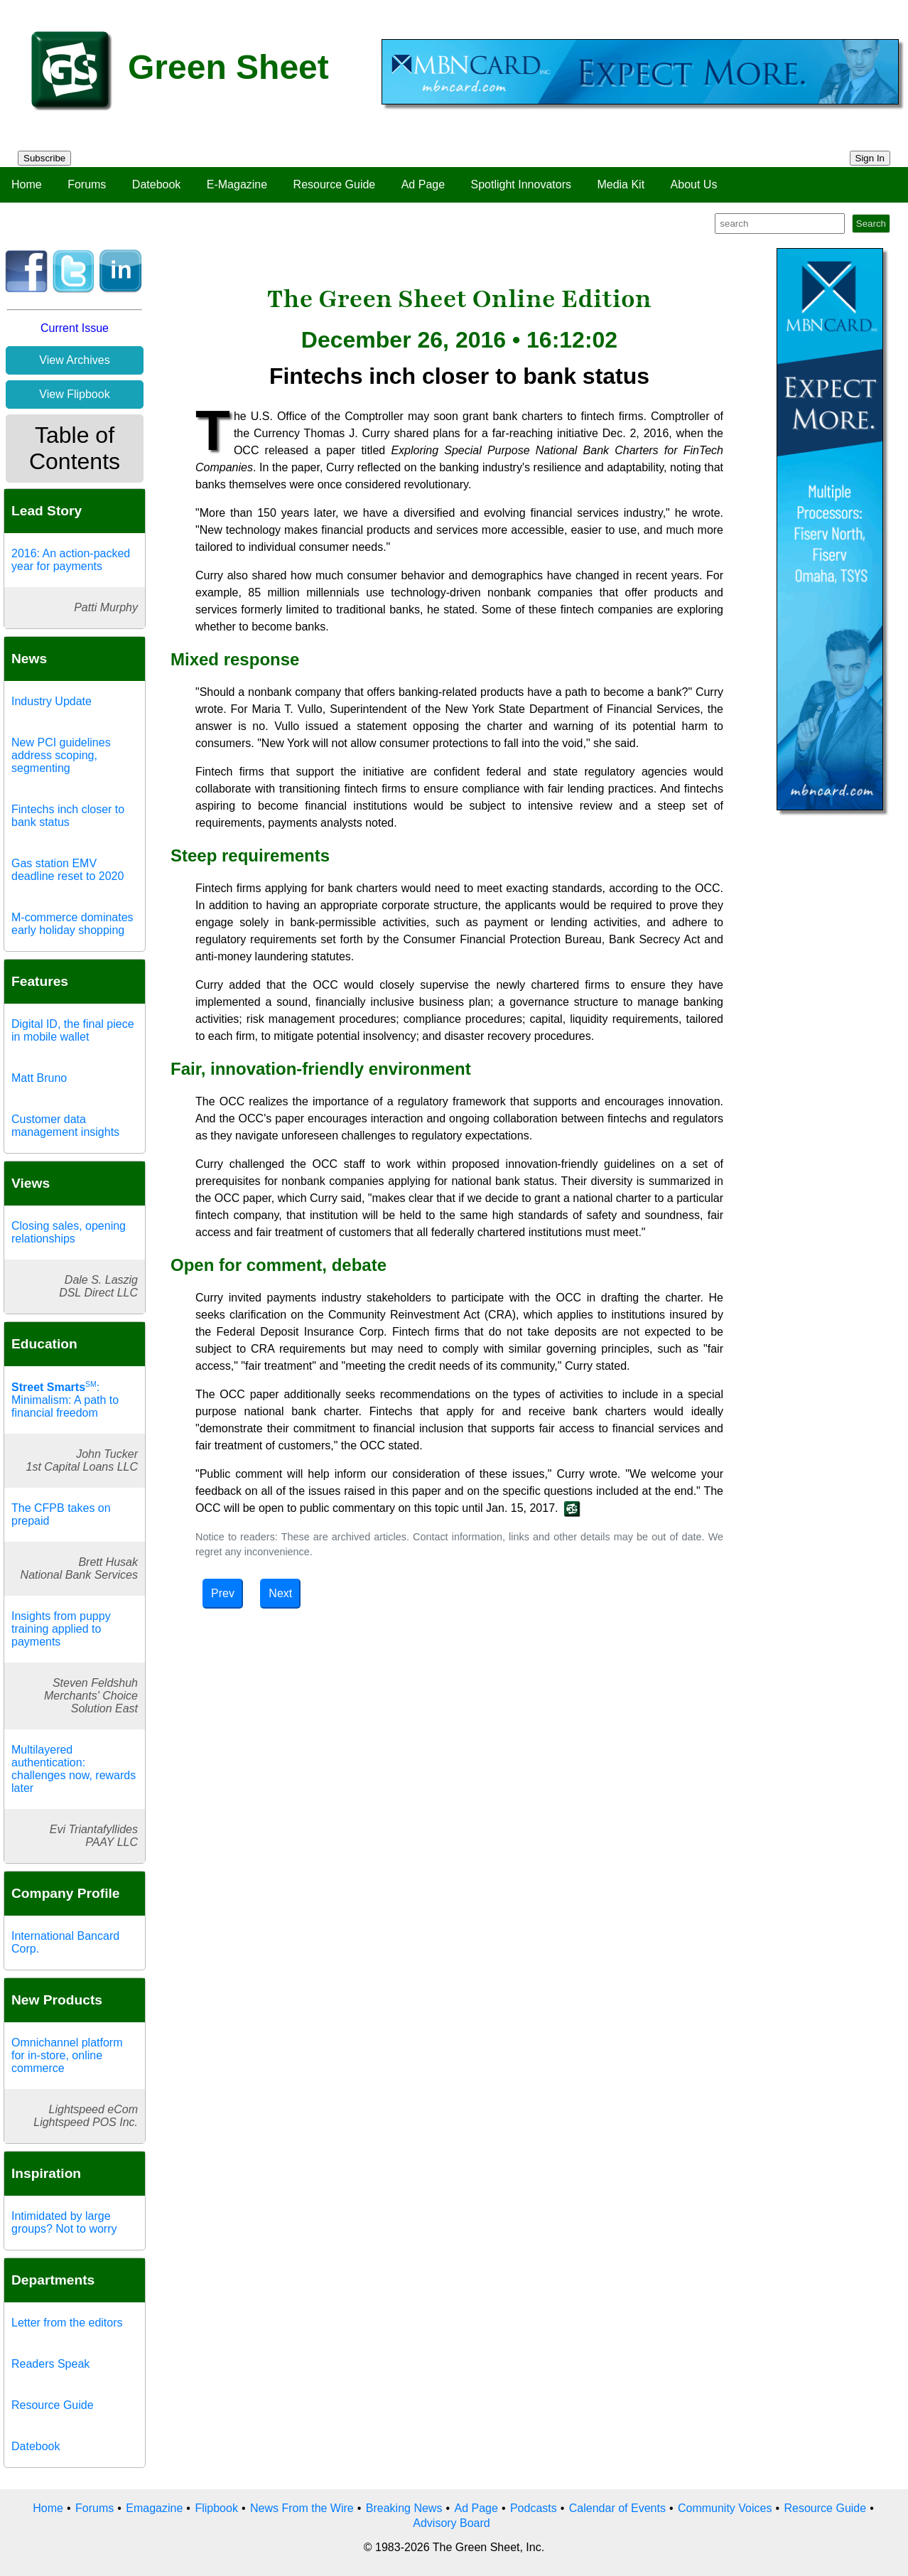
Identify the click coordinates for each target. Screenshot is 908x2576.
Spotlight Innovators (521, 184)
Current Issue (74, 328)
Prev (222, 1593)
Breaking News (404, 2508)
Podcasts (533, 2508)
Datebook (156, 184)
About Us (694, 184)
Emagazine (154, 2508)
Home (26, 184)
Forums (86, 184)
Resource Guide (334, 184)
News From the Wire (302, 2508)
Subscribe (44, 158)
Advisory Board (451, 2523)
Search (871, 223)
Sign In (870, 158)
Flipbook (216, 2508)
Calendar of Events (617, 2508)
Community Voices (725, 2508)
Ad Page (423, 184)
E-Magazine (237, 184)
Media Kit (620, 184)
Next (280, 1593)
